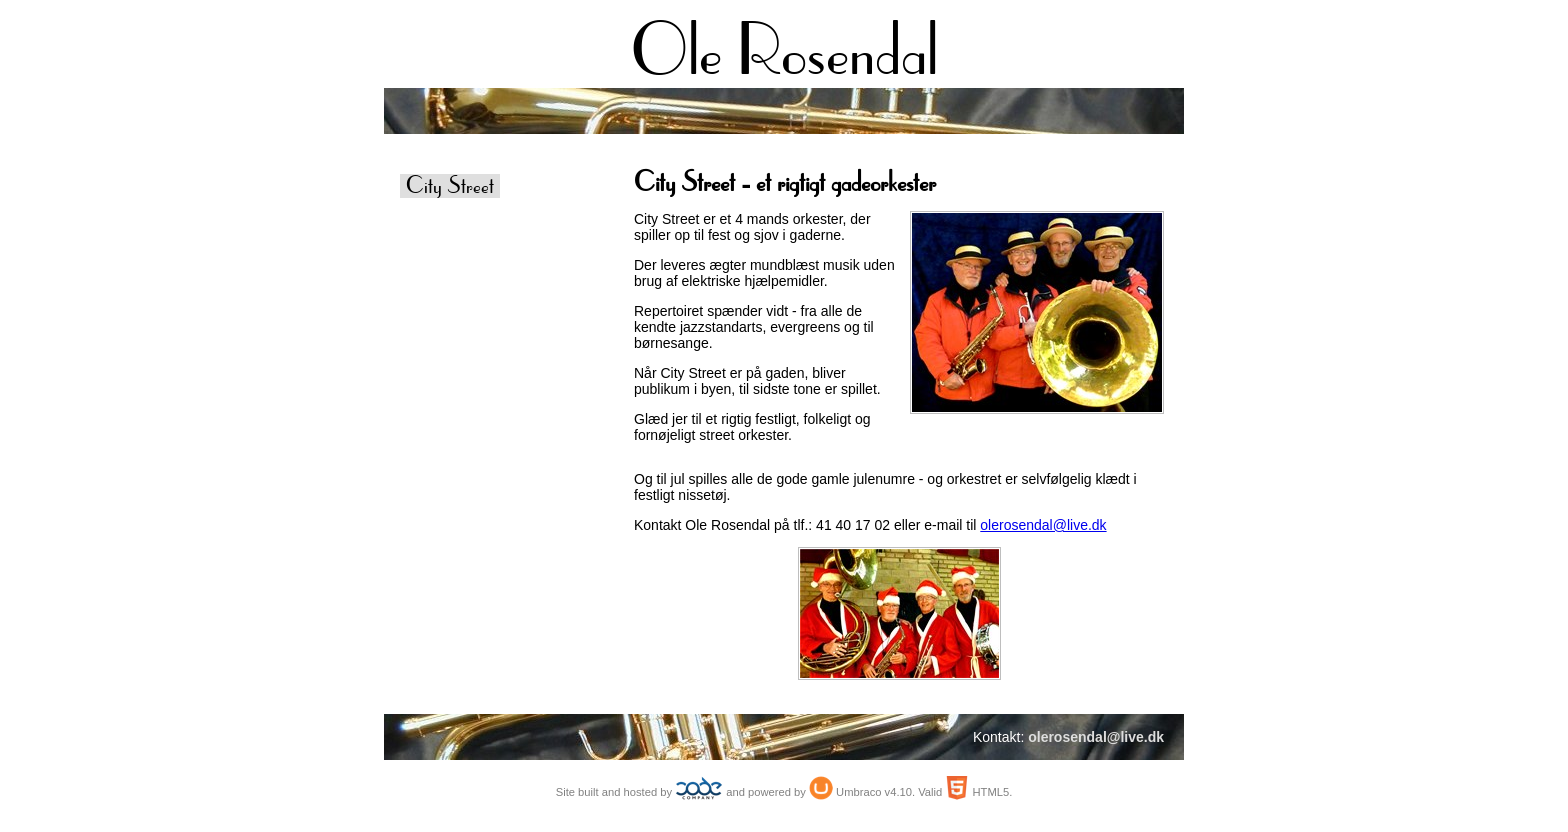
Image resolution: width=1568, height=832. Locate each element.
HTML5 (990, 792)
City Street (450, 186)
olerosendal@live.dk (1043, 525)
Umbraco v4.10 (874, 792)
